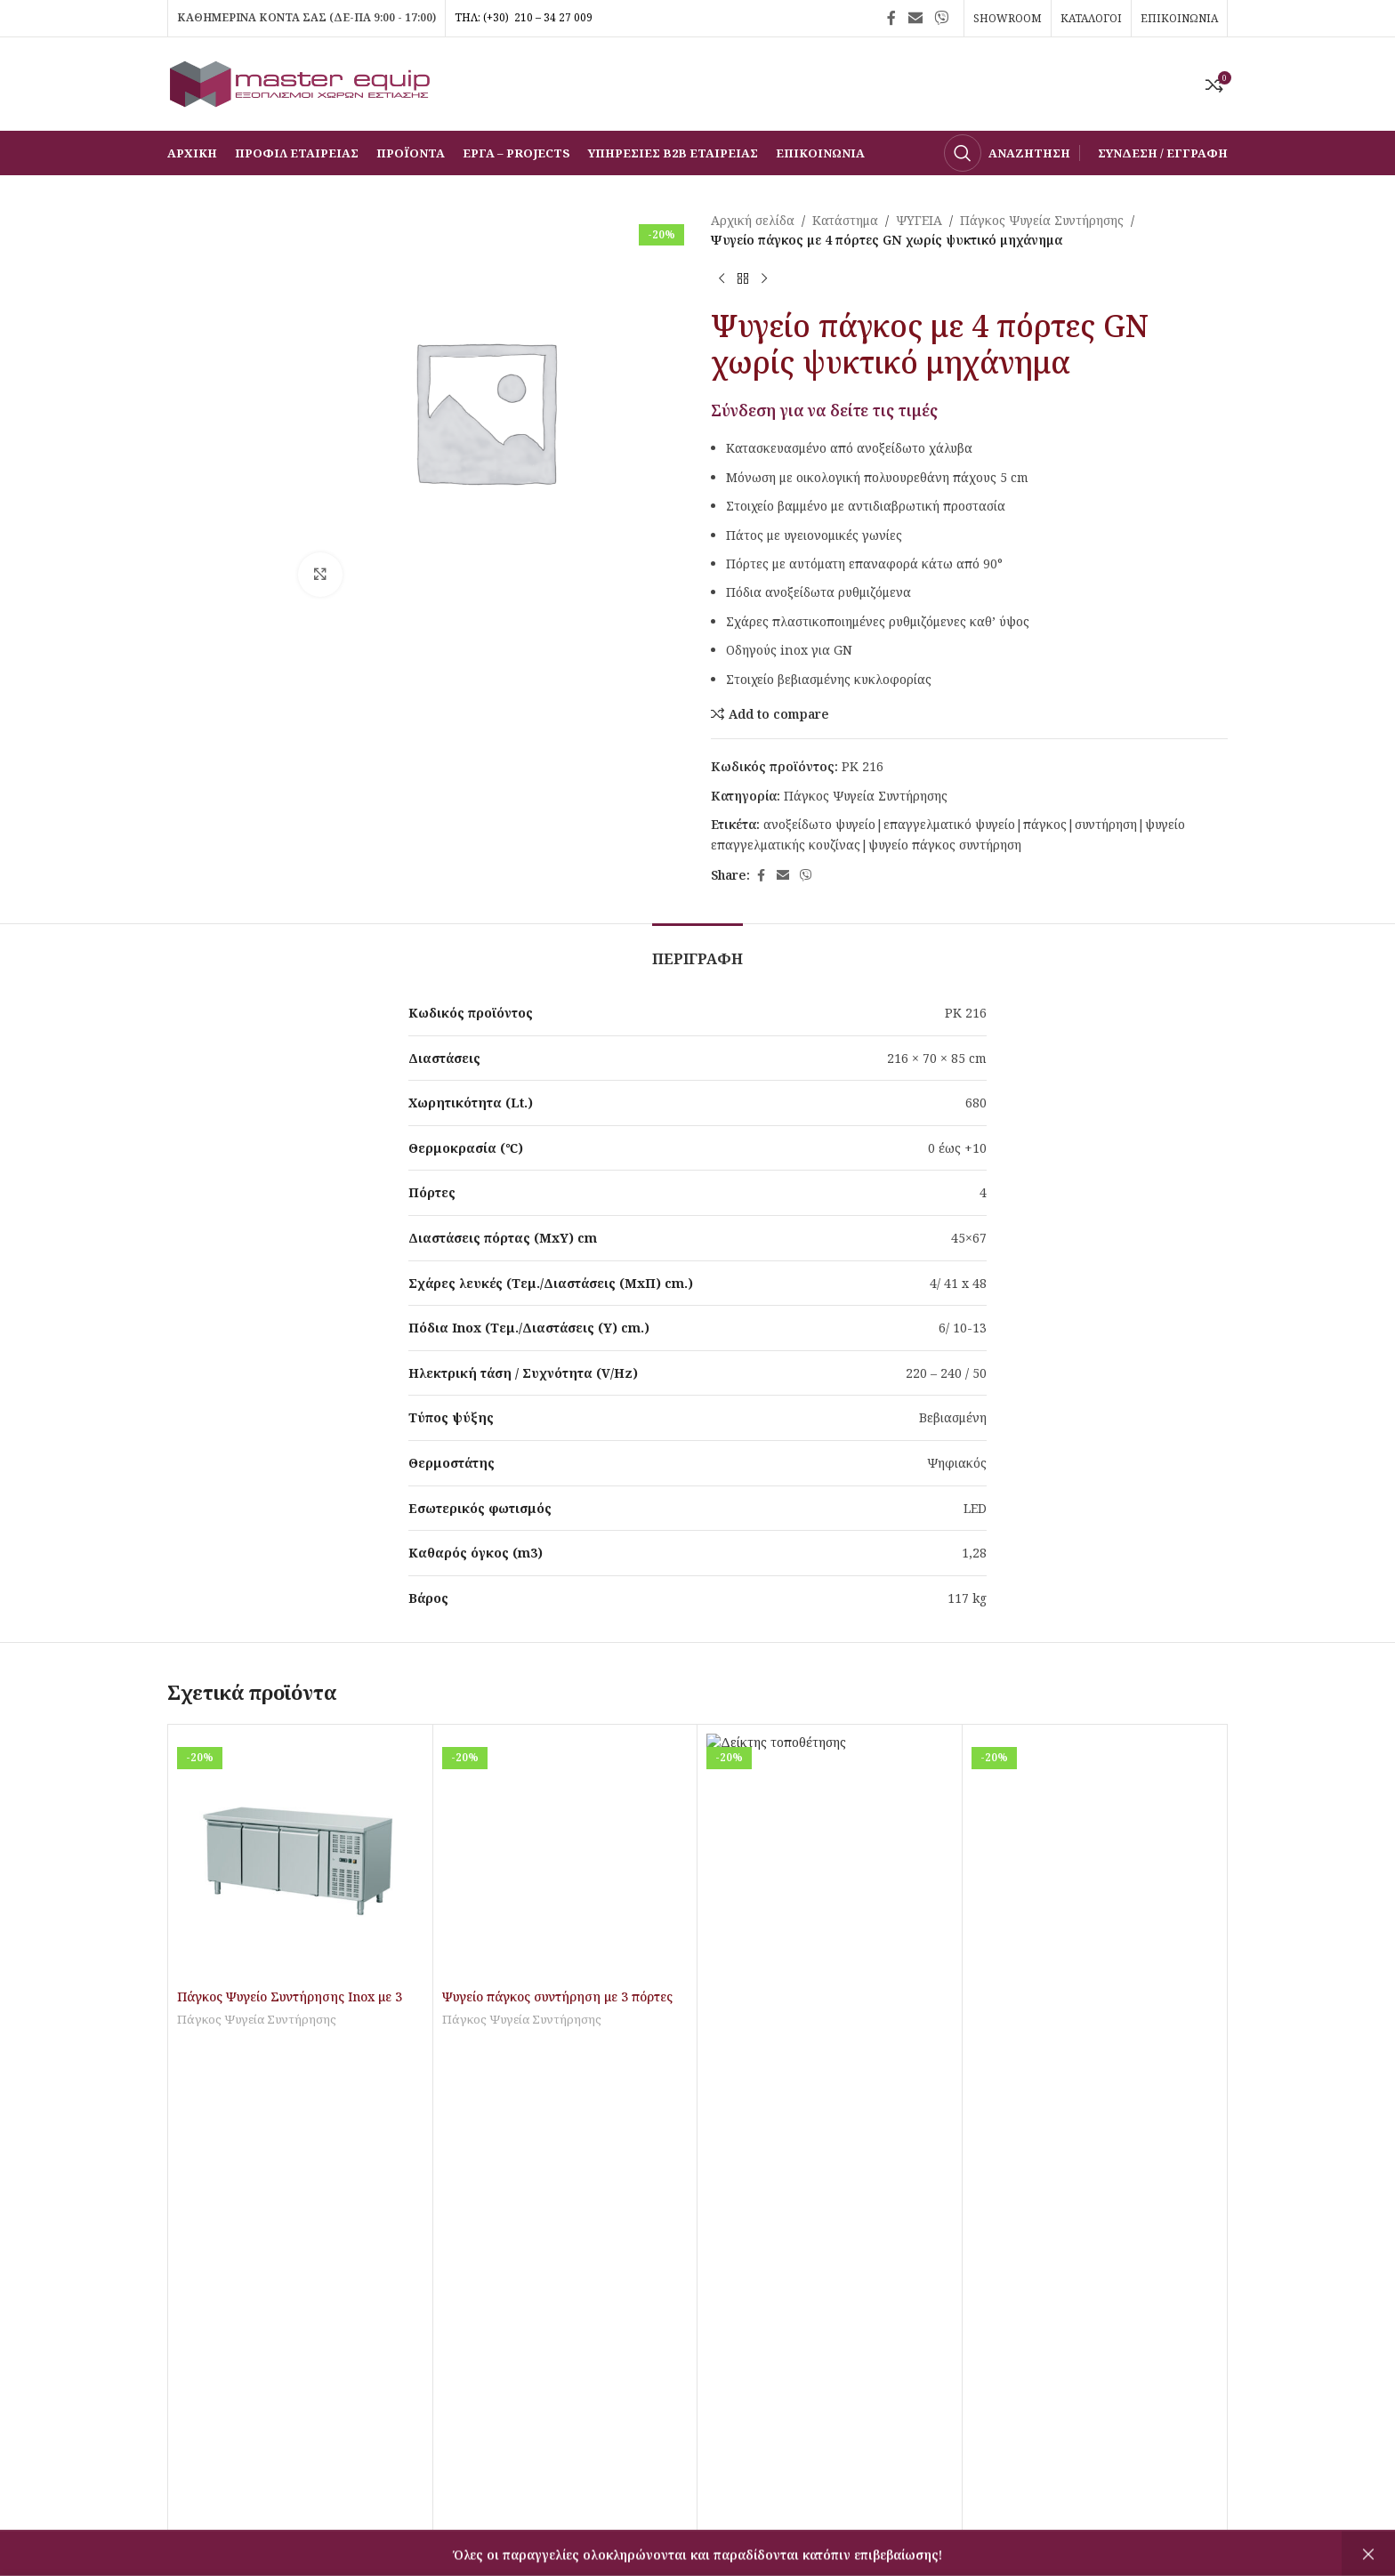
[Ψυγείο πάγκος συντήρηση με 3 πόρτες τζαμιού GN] (565, 1857)
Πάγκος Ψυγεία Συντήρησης (1042, 220)
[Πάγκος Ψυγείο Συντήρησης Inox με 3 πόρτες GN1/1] (300, 1857)
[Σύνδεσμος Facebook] (891, 17)
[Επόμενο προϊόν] (764, 279)
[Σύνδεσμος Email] (915, 17)
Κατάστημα (845, 220)
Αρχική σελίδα (752, 220)
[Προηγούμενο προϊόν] (721, 279)
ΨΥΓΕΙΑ (919, 220)
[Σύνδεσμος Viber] (942, 17)
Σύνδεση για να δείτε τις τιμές (824, 410)
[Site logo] (300, 82)
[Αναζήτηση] (1007, 153)
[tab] (697, 950)
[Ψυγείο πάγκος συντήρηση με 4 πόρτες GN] (829, 1857)
